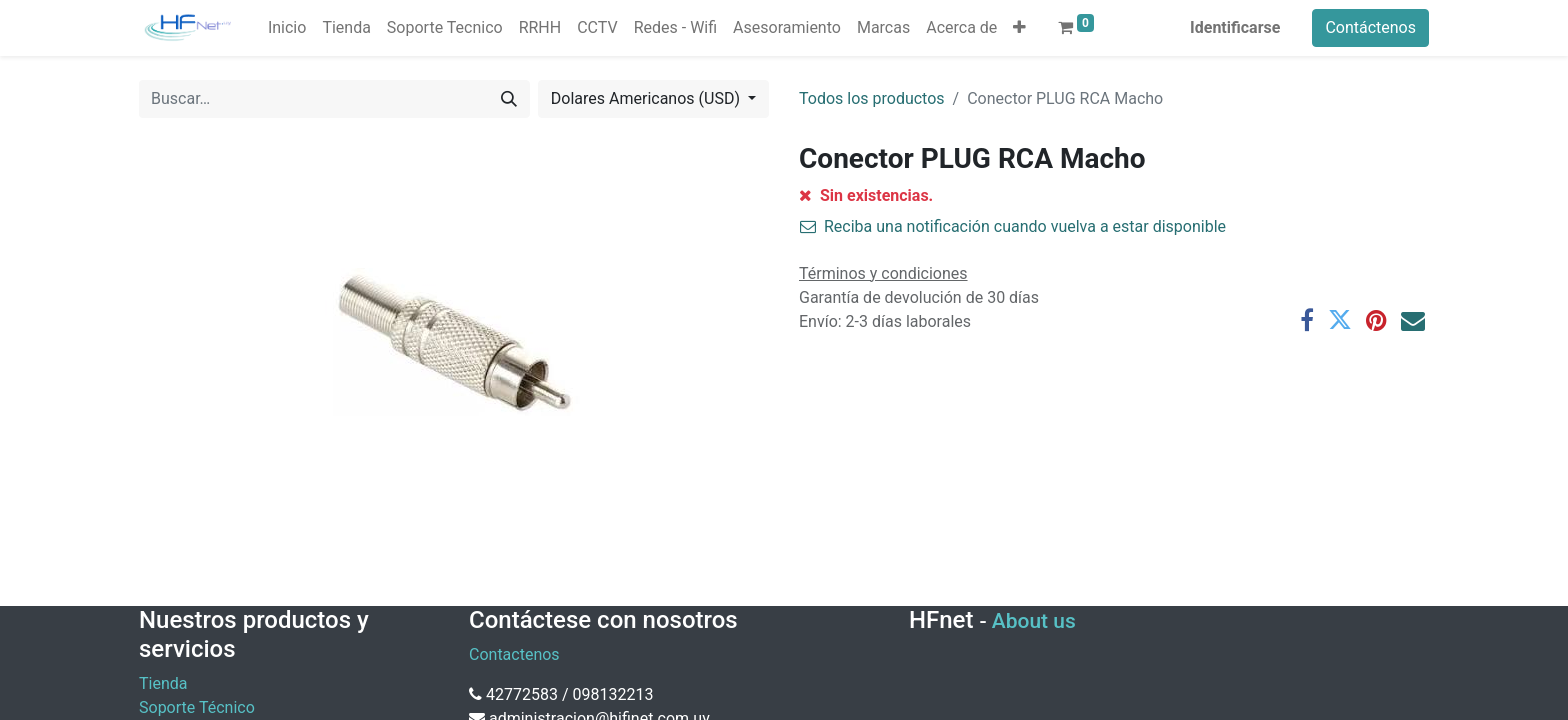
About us (1034, 621)
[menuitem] (287, 28)
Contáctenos (1370, 27)
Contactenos (514, 654)
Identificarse (1235, 27)
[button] (1019, 28)
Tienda (163, 683)
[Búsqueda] (509, 99)
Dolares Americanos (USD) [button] (647, 98)
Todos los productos (872, 98)
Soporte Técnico (197, 707)
